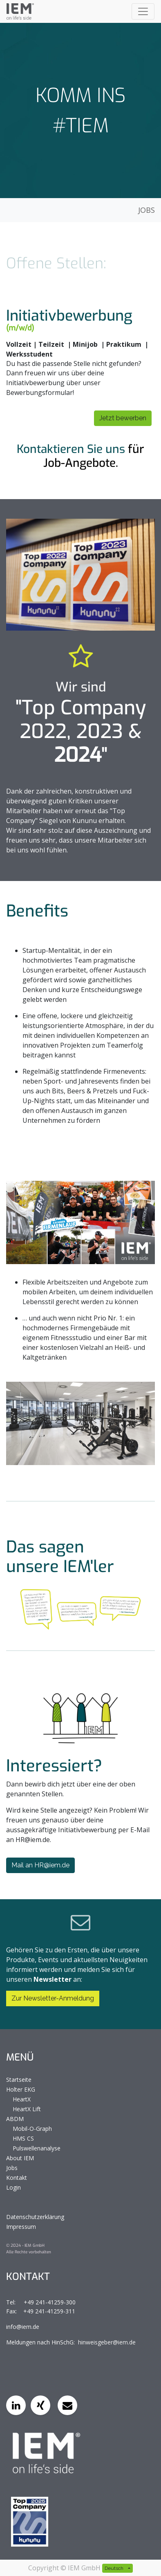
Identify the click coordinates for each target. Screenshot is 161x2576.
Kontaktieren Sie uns (71, 449)
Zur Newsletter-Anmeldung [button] (52, 1998)
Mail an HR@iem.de (40, 1865)
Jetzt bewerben (122, 418)
